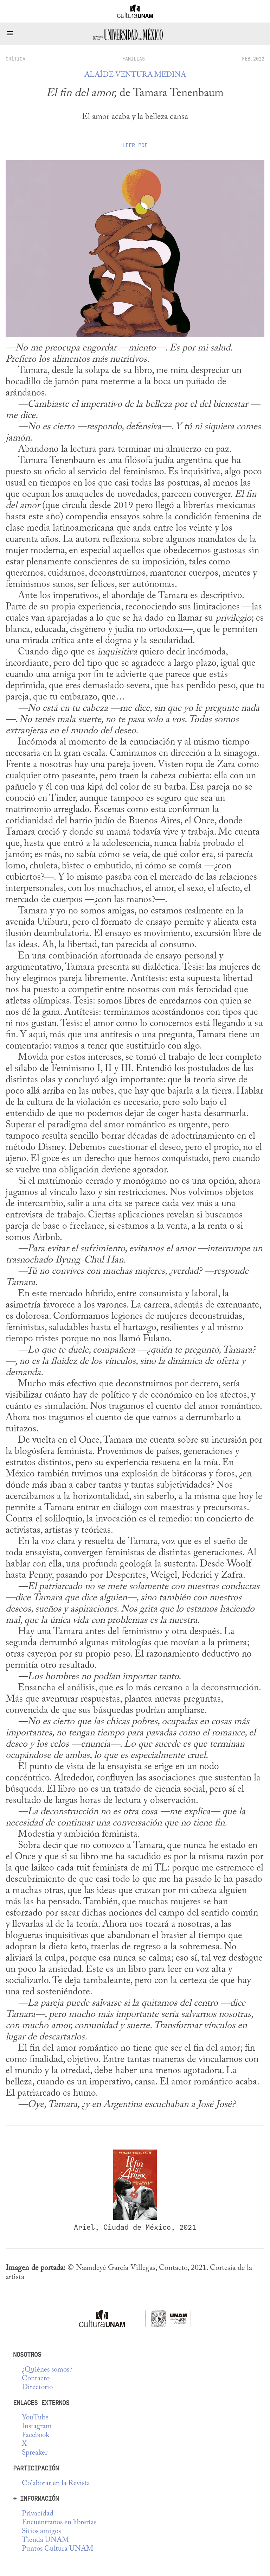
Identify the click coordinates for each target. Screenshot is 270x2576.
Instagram (37, 2426)
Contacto (36, 2378)
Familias (133, 59)
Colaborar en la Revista (56, 2483)
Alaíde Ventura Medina (135, 75)
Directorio (37, 2387)
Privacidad (37, 2514)
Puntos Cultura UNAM (57, 2549)
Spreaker (34, 2453)
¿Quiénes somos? (47, 2370)
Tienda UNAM (45, 2540)
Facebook (35, 2435)
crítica (15, 59)
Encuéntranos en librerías (59, 2522)
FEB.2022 (253, 59)
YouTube (35, 2418)
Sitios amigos (41, 2531)
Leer (135, 145)
